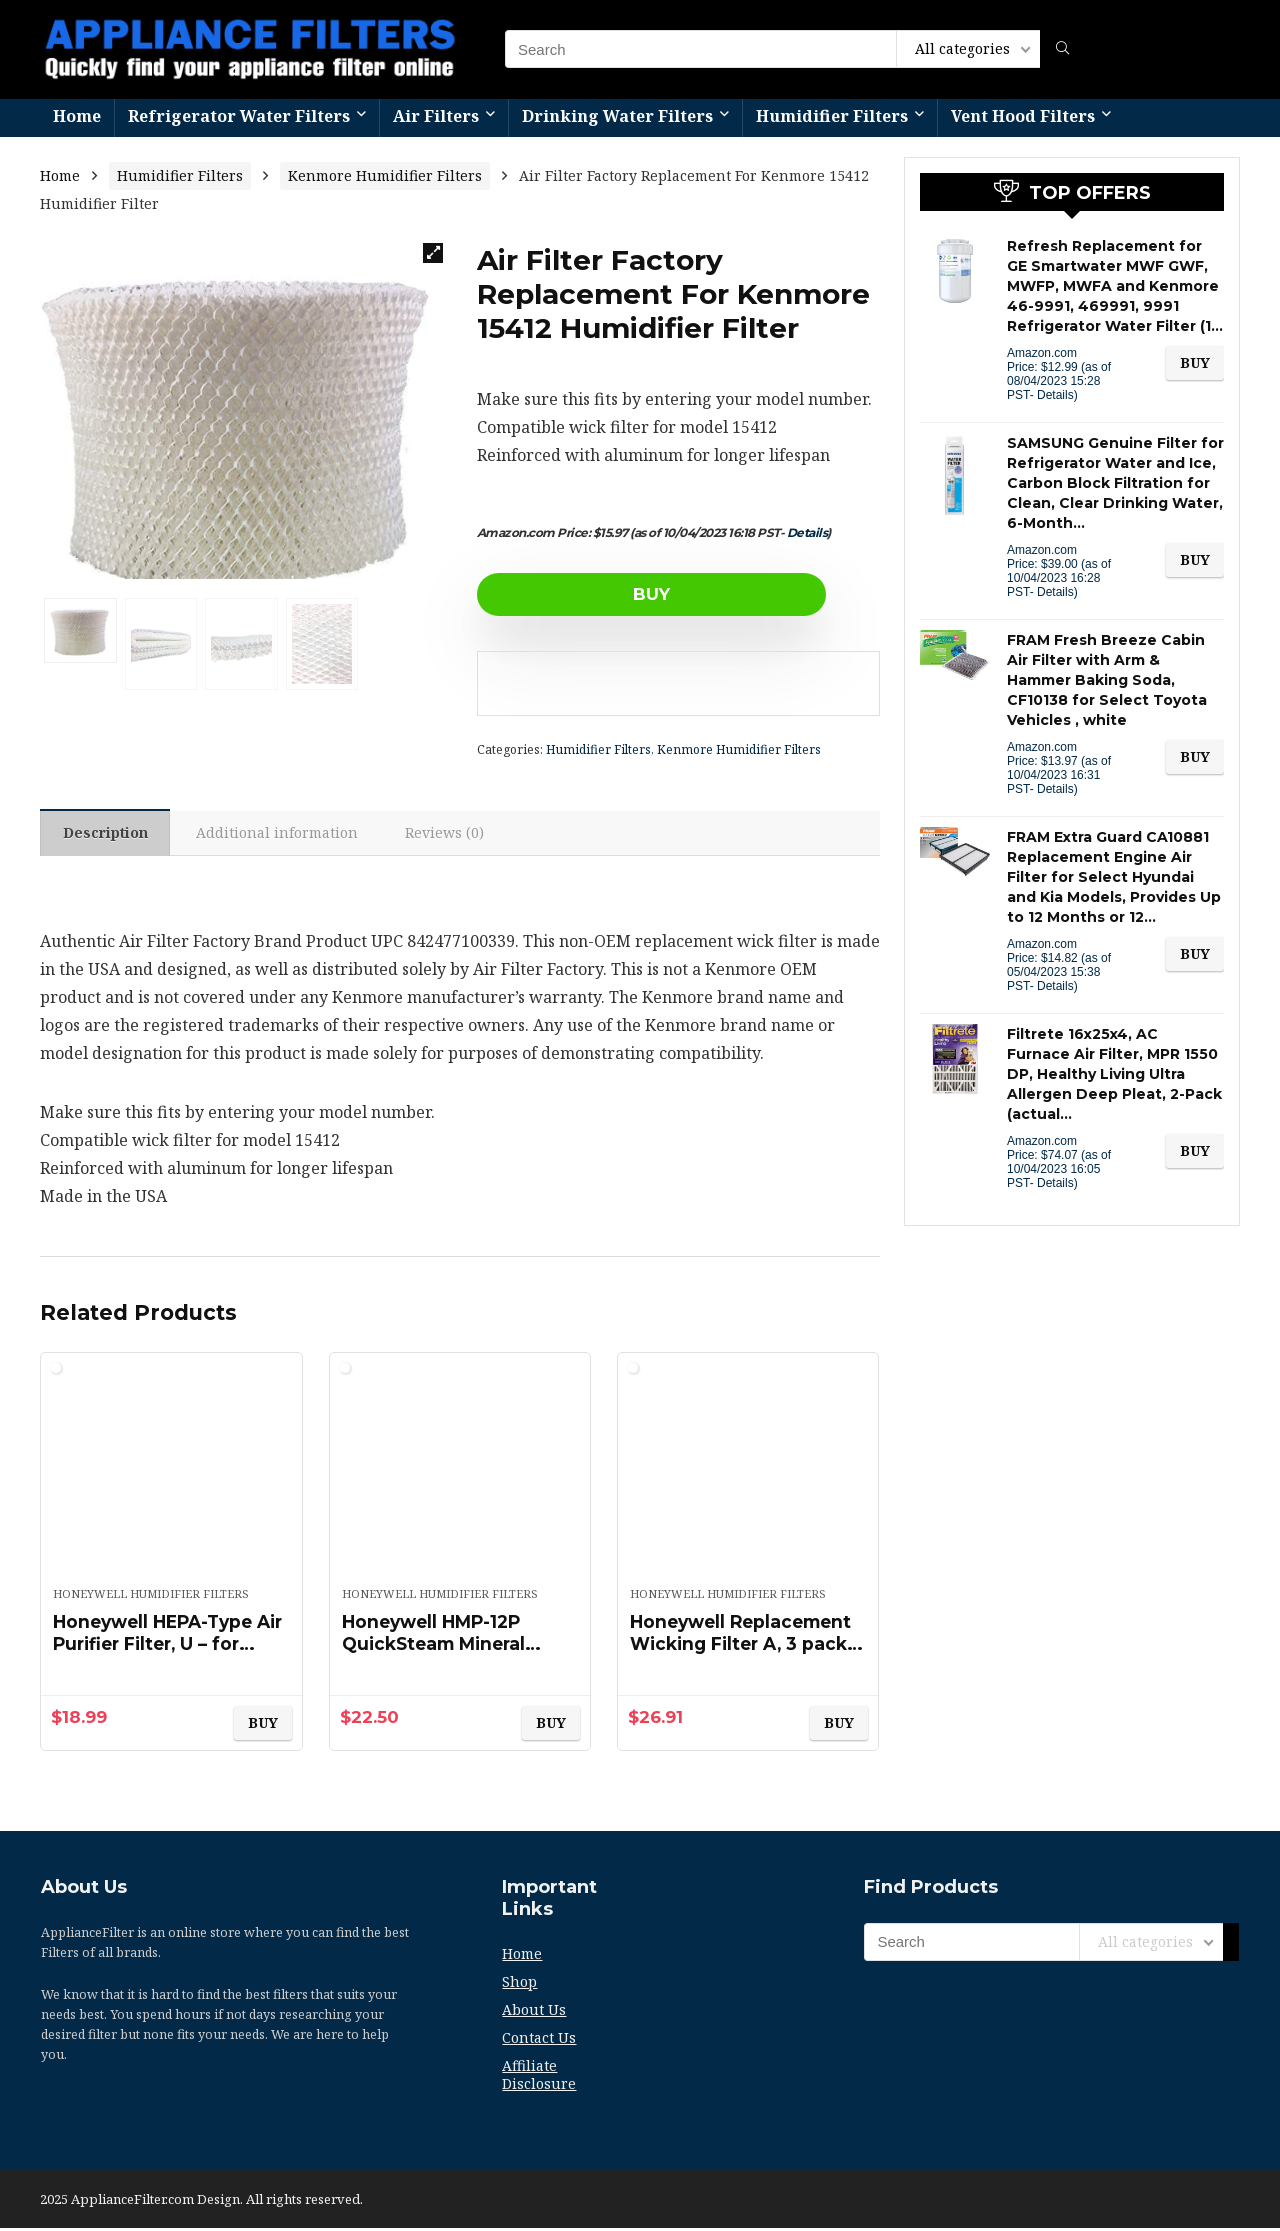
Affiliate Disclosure (539, 2077)
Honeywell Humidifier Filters (151, 1596)
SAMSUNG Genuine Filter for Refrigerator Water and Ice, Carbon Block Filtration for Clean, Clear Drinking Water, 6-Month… (1115, 483)
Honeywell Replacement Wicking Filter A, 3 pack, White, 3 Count (746, 1647)
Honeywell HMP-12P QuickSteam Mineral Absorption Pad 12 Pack (454, 1647)
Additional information (281, 834)
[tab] (106, 834)
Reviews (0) (451, 834)
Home (77, 116)
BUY (591, 594)
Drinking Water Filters (617, 116)
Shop (519, 1984)
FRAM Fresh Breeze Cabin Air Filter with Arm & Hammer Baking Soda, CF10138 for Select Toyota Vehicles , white (1107, 680)
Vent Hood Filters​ (1023, 116)
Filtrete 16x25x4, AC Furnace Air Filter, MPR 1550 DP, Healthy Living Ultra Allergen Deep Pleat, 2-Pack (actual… (1114, 1074)
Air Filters (436, 116)
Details (807, 532)
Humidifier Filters (832, 116)
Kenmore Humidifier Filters (385, 175)
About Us (534, 2012)
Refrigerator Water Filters (239, 116)
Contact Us (539, 2040)
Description (106, 834)
